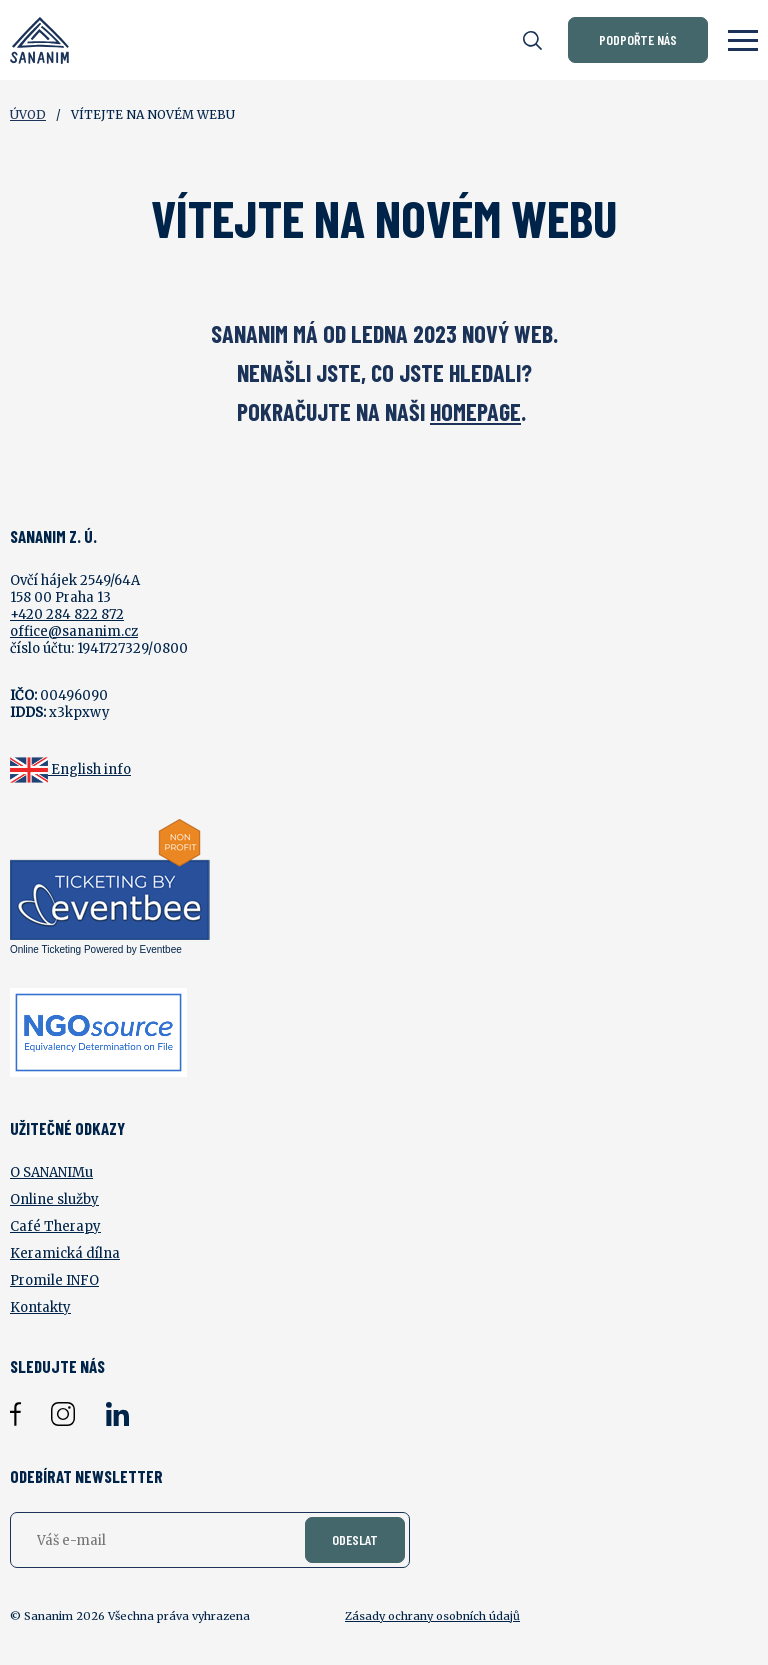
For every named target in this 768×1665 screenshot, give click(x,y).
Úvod (28, 114)
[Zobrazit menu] (743, 40)
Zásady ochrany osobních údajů (432, 1616)
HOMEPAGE (475, 411)
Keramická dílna (65, 1253)
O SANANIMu (51, 1172)
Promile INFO (54, 1280)
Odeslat (355, 1539)
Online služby (54, 1199)
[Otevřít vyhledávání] (532, 40)
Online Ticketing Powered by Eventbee (96, 949)
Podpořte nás (638, 39)
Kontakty (40, 1307)
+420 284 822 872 (67, 614)
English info (91, 769)
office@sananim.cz (74, 631)
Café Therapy (55, 1226)
